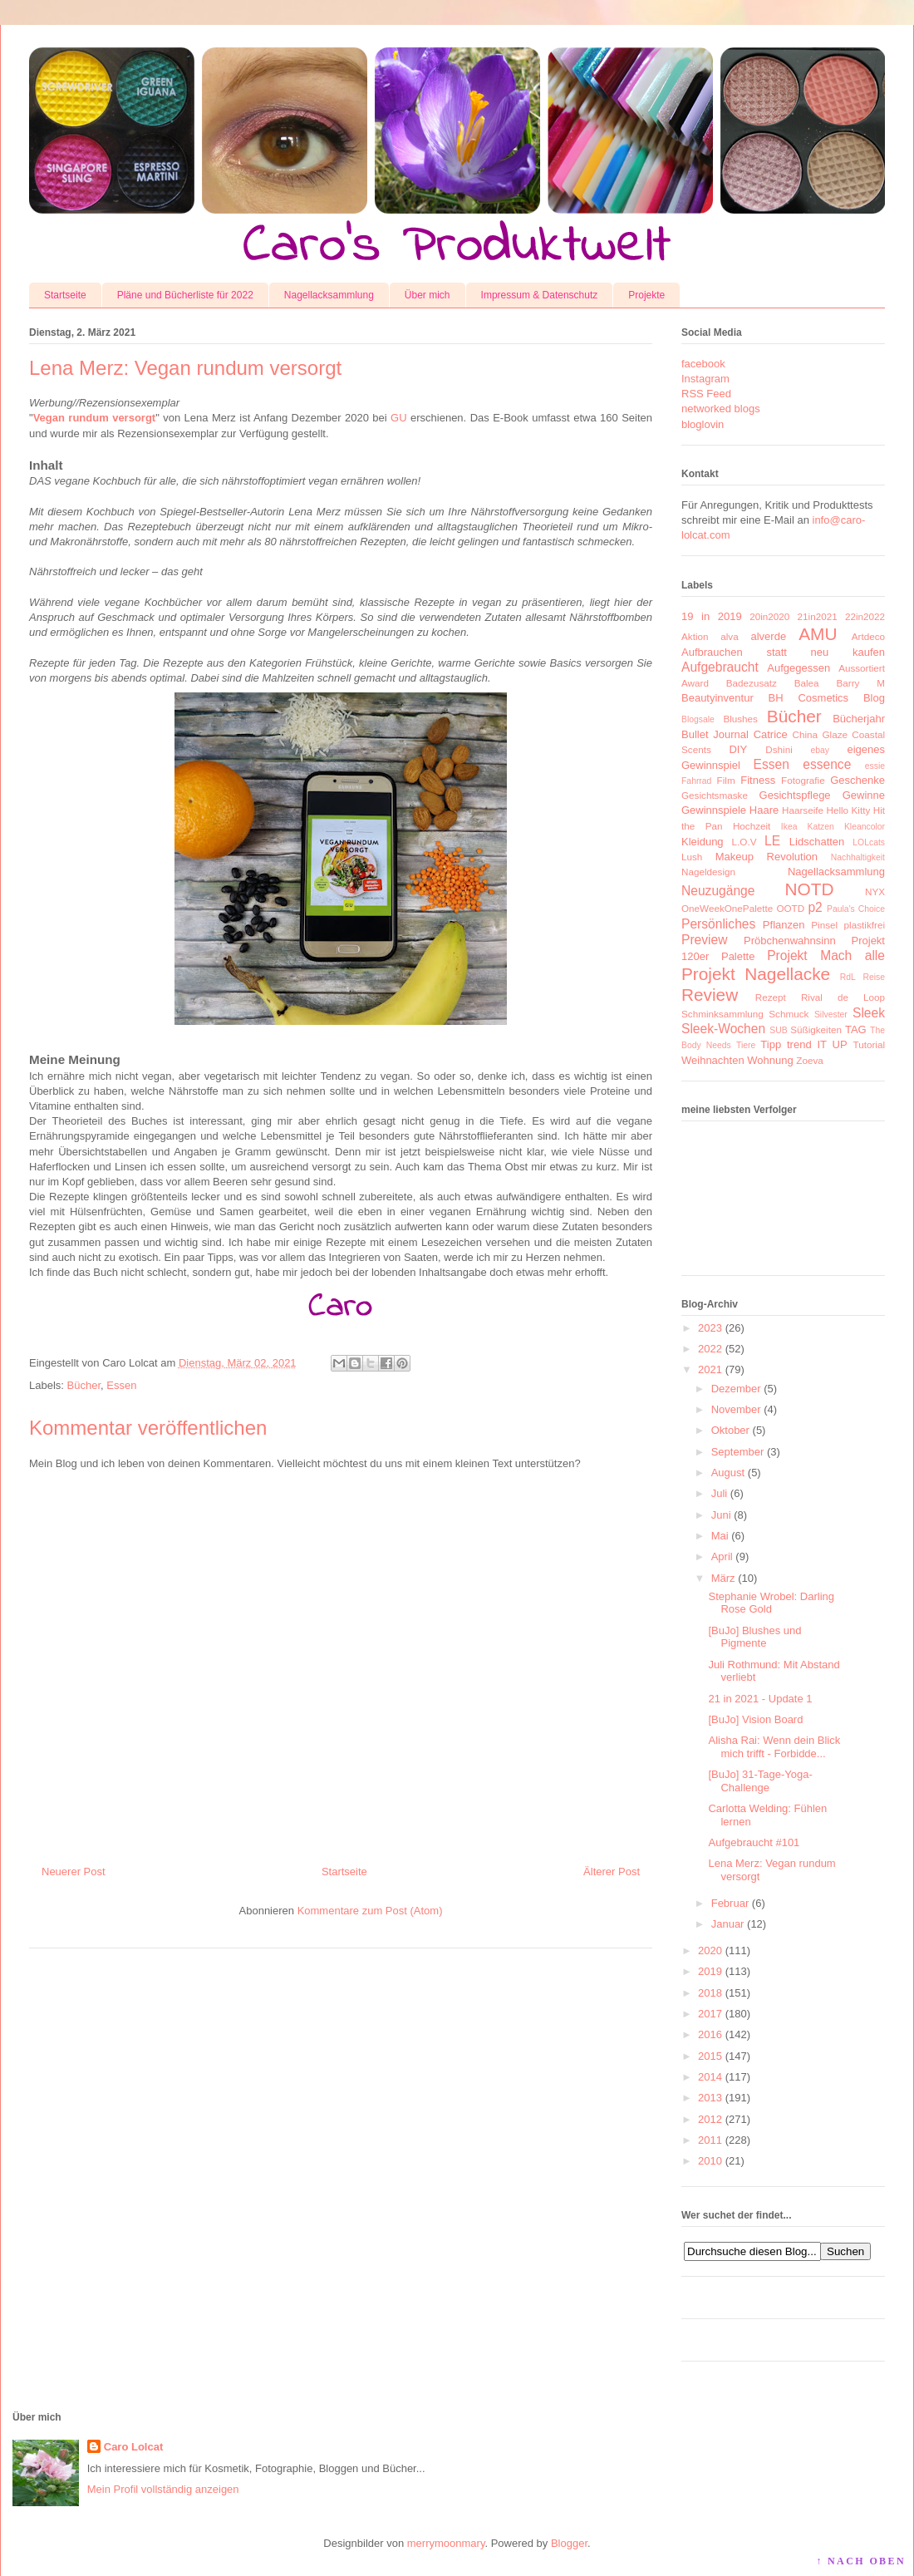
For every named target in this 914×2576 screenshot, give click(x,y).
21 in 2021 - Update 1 (760, 1698)
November (736, 1409)
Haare (764, 810)
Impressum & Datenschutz (539, 295)
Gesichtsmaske (714, 795)
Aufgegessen (798, 668)
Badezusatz (751, 682)
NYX (875, 891)
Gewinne (864, 795)
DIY (738, 749)
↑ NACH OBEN (861, 2561)
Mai (720, 1535)
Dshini (778, 749)
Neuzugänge (717, 891)
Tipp (770, 1044)
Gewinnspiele (713, 810)
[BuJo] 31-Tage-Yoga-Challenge (760, 1781)
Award (695, 682)
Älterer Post (611, 1871)
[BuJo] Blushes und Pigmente (754, 1637)
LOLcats (869, 842)
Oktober (730, 1430)
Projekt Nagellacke (755, 973)
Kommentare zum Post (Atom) (370, 1910)
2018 (710, 1993)
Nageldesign (708, 871)
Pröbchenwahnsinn (790, 940)
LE (772, 841)
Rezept (770, 997)
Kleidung (702, 841)
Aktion (694, 636)
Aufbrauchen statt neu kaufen (783, 652)
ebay (820, 750)
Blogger (569, 2543)
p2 (815, 907)
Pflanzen (784, 925)
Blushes (740, 718)
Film (726, 780)
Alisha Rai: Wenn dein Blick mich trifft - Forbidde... (774, 1747)
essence (827, 764)
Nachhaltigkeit (858, 857)
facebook (703, 363)
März (723, 1578)
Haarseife (802, 810)
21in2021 (818, 616)
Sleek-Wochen (723, 1029)
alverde (768, 636)
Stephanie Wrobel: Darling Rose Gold (771, 1603)
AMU (818, 633)
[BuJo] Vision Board (755, 1719)
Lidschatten (817, 841)
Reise (873, 977)
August (727, 1472)
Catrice (771, 734)
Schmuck (788, 1013)
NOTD (809, 889)
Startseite (65, 295)
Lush (691, 856)
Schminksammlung (722, 1013)
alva (729, 636)
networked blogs (720, 408)
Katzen (821, 826)
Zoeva (809, 1060)
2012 (710, 2119)
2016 (710, 2034)
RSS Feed (706, 393)
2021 (710, 1369)
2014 (710, 2077)
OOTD (790, 908)
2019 (710, 1971)
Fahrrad (696, 781)
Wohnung (770, 1060)
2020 (710, 1950)
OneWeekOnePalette (727, 908)
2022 (710, 1348)
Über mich (427, 295)
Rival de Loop (843, 997)
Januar (727, 1924)
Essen (121, 1385)
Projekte (646, 295)
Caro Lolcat (134, 2447)
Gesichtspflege (795, 795)
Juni (721, 1515)
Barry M (860, 682)
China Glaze (820, 734)
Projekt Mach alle (826, 955)
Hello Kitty (848, 810)
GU (399, 417)
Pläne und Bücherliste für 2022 (185, 295)
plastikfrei (864, 924)
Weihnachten (712, 1060)
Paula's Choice (856, 909)
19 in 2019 (711, 616)
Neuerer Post (74, 1871)
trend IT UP (817, 1044)
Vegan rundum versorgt (94, 417)
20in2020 (769, 616)
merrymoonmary (446, 2543)
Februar (730, 1903)
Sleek (869, 1013)
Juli (719, 1493)
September (737, 1452)
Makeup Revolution (766, 856)
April (722, 1556)
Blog (874, 698)
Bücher (84, 1385)
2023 (710, 1328)
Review (709, 994)
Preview (704, 940)
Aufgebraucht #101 (753, 1842)
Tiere (745, 1045)
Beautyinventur (717, 698)
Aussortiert (861, 667)
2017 (710, 2013)
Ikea (789, 826)
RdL (848, 977)
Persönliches (718, 924)
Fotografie (803, 780)
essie (875, 766)
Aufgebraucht (720, 667)
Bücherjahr (859, 718)
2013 (710, 2097)
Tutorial (869, 1044)
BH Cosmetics (809, 698)
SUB (778, 1030)
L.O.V (744, 841)
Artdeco (868, 636)
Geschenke (857, 780)
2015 (710, 2056)
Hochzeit (751, 825)
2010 (710, 2161)
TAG (856, 1029)
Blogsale (698, 719)
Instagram (705, 378)
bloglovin (702, 424)
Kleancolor (864, 826)
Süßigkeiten (816, 1029)
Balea (806, 682)
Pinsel (824, 924)
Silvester (831, 1014)
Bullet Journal (715, 734)
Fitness (757, 780)
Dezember (736, 1388)
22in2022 (865, 616)
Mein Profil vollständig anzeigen (163, 2489)
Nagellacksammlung (329, 295)
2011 (710, 2140)
